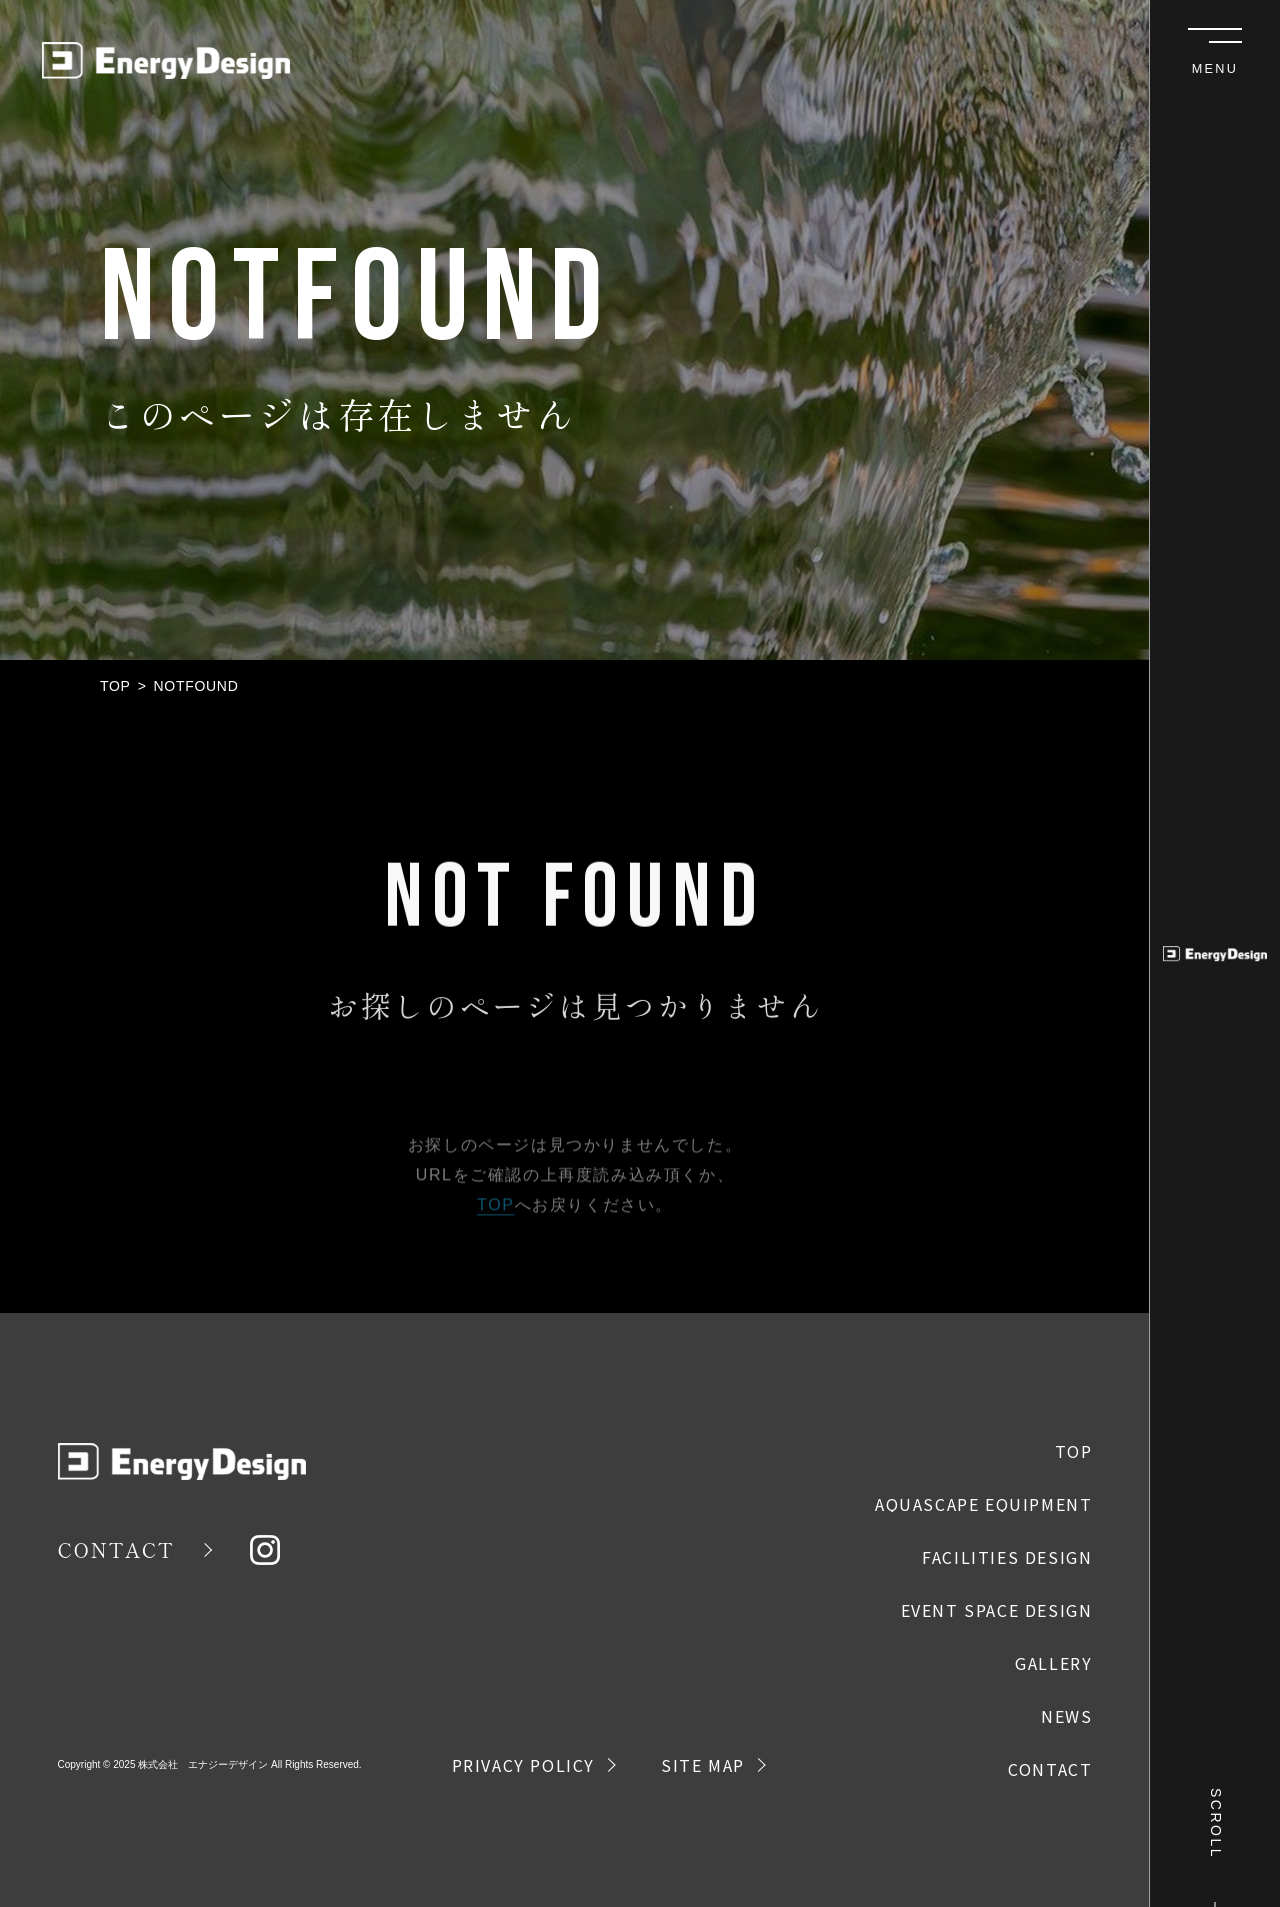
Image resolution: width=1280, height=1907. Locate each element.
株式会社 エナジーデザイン (203, 1764)
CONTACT (116, 1550)
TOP (115, 686)
